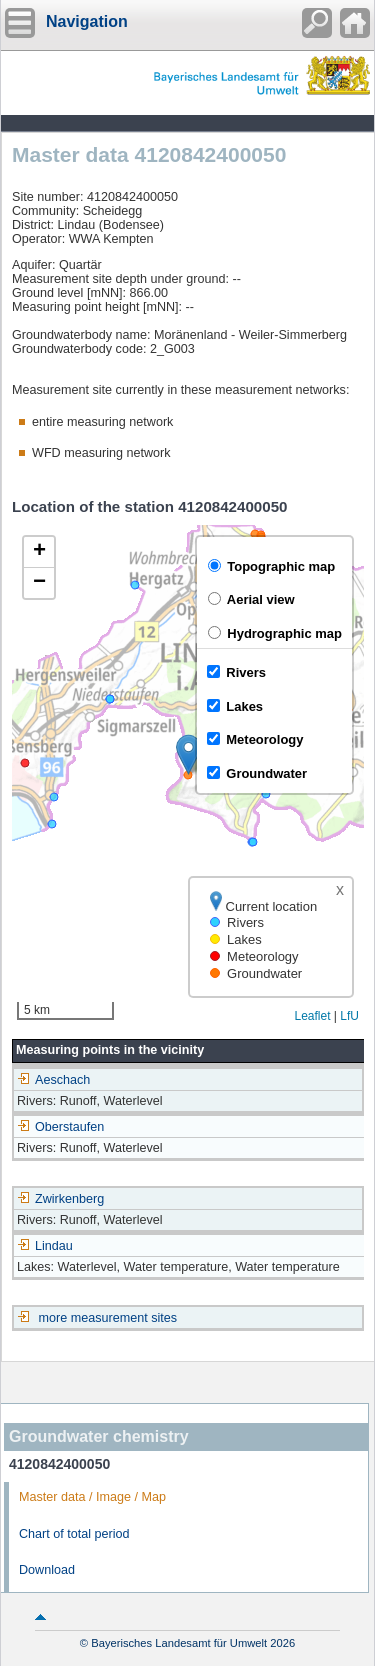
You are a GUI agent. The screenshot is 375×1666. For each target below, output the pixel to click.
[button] (188, 754)
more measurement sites (108, 1318)
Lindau (45, 1246)
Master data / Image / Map (92, 1497)
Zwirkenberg (60, 1199)
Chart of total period (74, 1534)
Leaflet (312, 1016)
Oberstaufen (60, 1127)
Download (47, 1570)
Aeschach (53, 1080)
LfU (349, 1016)
